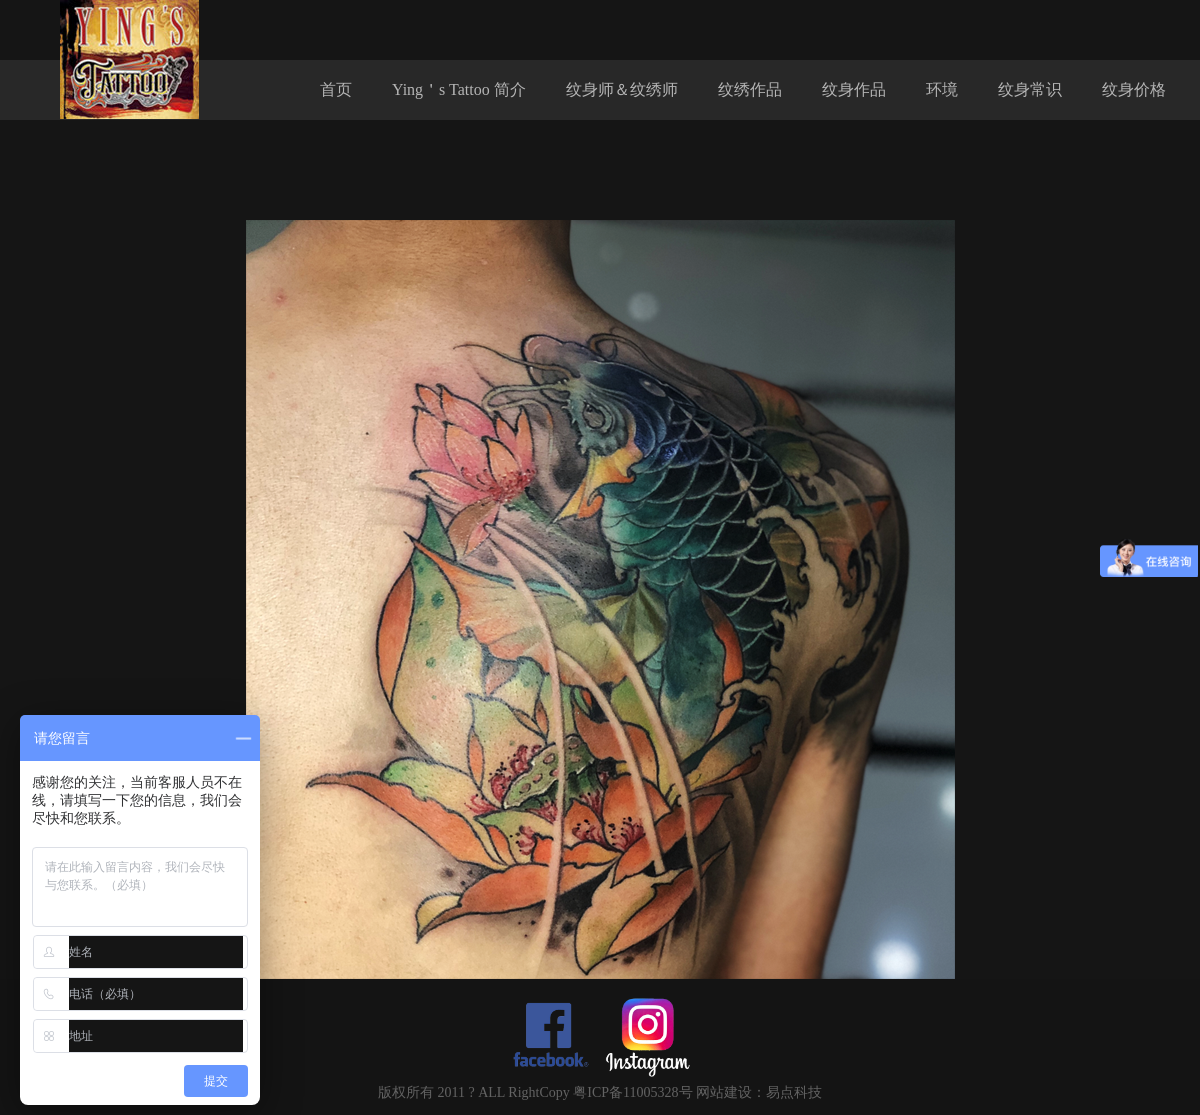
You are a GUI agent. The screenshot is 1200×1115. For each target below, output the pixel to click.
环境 (942, 89)
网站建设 (724, 1092)
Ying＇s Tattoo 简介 (459, 89)
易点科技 (794, 1092)
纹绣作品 (750, 89)
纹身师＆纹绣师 (622, 89)
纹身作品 (854, 89)
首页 (336, 89)
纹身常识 (1030, 89)
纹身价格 (1134, 89)
